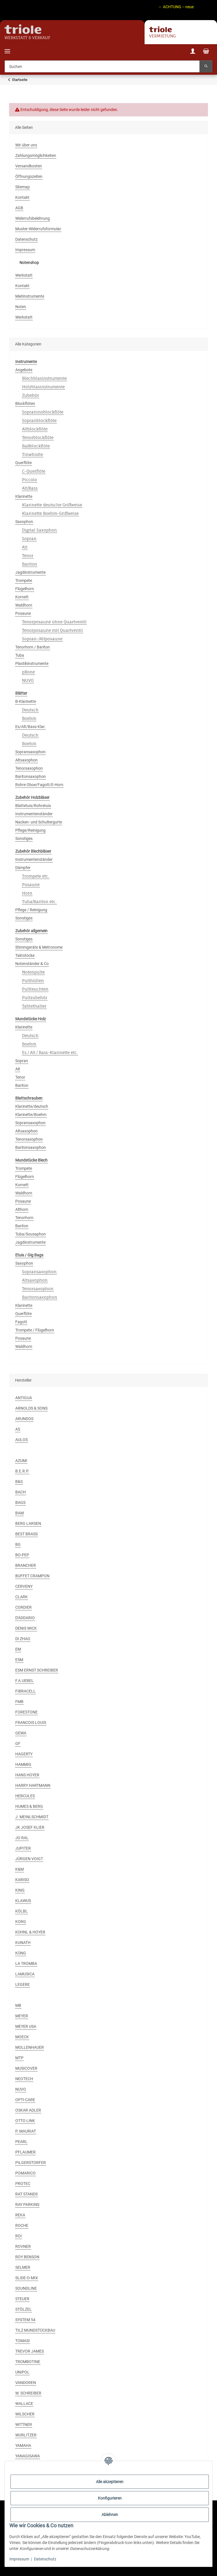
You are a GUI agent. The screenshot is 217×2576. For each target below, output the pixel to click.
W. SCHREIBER (28, 2393)
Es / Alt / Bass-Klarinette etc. (50, 1052)
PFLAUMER (25, 2152)
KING (20, 1890)
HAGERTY (24, 1754)
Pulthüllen (33, 980)
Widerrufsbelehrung (32, 218)
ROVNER (23, 2246)
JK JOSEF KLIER (29, 1827)
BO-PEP (22, 1555)
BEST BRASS (26, 1534)
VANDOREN (25, 2382)
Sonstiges (24, 838)
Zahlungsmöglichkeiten (35, 155)
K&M (19, 1869)
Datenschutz (45, 2559)
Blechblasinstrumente (44, 378)
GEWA (20, 1733)
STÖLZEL (23, 2309)
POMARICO (25, 2173)
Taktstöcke (25, 955)
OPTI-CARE (25, 2099)
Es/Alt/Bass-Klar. (30, 726)
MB (18, 2005)
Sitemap (22, 187)
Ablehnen (110, 2514)
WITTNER (23, 2424)
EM (18, 1649)
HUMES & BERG (29, 1806)
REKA (20, 2215)
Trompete (23, 580)
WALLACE (24, 2403)
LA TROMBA (26, 1963)
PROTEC (22, 2183)
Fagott (21, 1322)
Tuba (19, 655)
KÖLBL (21, 1911)
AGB (19, 208)
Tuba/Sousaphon (30, 1234)
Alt (24, 547)
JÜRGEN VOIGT (29, 1858)
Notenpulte (33, 972)
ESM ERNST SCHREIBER (36, 1670)
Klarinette (23, 496)
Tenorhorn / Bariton (32, 647)
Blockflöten (25, 403)
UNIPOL (22, 2372)
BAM (19, 1513)
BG (18, 1544)
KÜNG (20, 1953)
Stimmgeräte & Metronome (39, 947)
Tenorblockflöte (37, 437)
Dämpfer (23, 867)
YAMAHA (23, 2445)
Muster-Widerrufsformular (38, 229)
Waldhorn (23, 605)
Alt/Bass (30, 488)
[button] (192, 52)
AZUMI (21, 1460)
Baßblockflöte (36, 445)
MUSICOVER (26, 2068)
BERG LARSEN (28, 1523)
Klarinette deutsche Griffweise (52, 504)
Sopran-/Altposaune (42, 638)
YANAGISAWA (27, 2456)
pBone (28, 671)
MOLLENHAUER (29, 2047)
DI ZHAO (22, 1638)
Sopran (29, 538)
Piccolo (29, 479)
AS (17, 1429)
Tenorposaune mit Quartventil (52, 630)
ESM (19, 1659)
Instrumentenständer (34, 814)
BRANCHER (25, 1565)
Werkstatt (24, 275)
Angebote (23, 370)
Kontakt (22, 197)
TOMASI (22, 2340)
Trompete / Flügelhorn (34, 1330)
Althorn (21, 1209)
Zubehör (30, 395)
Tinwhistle (32, 454)
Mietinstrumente (29, 296)
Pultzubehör (34, 997)
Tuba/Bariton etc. (39, 901)
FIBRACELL (25, 1691)
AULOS (21, 1439)
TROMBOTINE (27, 2361)
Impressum (19, 2559)
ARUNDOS (24, 1418)
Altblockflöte (35, 428)
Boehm (29, 718)
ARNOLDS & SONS (31, 1408)
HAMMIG (23, 1764)
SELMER (22, 2267)
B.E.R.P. (22, 1471)
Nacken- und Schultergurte (38, 822)
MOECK (22, 2037)
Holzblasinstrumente (43, 386)
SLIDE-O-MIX (26, 2278)
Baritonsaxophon (30, 776)
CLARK (21, 1597)
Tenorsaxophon (29, 768)
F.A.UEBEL (24, 1680)
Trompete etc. (35, 876)
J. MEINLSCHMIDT (31, 1817)
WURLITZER (25, 2435)
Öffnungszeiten (28, 176)
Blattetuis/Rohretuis (33, 805)
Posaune (23, 613)
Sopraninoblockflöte (42, 411)
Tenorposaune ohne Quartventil (54, 621)
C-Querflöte (33, 471)
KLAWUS (23, 1900)
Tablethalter (34, 1006)
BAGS (20, 1502)
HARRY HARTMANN (32, 1785)
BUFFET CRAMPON (32, 1576)
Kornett (22, 597)
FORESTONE (26, 1712)
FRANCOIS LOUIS (30, 1722)
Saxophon (24, 521)
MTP (19, 2058)
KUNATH (23, 1942)
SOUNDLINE (26, 2288)
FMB (19, 1701)
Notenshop (29, 262)
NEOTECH (24, 2078)
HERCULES (25, 1796)
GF (17, 1743)
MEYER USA (25, 2026)
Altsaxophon (26, 760)
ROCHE (21, 2225)
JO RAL (22, 1838)
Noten (20, 306)
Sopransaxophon (30, 752)
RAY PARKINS (27, 2204)
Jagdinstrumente (30, 572)
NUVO (28, 680)
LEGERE (22, 1984)
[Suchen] (102, 66)
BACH (20, 1492)
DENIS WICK (26, 1628)
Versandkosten (28, 166)
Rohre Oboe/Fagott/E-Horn (39, 784)
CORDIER (23, 1607)
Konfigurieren (110, 2498)
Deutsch (30, 709)
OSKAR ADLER (28, 2110)
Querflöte (23, 462)
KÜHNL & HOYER (30, 1932)
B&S (19, 1481)
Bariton (29, 564)
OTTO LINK (25, 2120)
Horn (27, 893)
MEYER (21, 2016)
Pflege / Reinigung (31, 910)
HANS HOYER (27, 1775)
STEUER (22, 2299)
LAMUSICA (25, 1974)
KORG (20, 1921)
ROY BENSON (27, 2257)
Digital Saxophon (39, 530)
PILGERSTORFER (30, 2162)
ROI (18, 2236)
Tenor (27, 555)
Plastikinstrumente (31, 663)
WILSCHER (25, 2414)
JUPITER (23, 1848)
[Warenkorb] (205, 52)
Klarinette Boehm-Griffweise (50, 513)
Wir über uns (26, 145)
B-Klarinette (25, 701)
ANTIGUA (23, 1397)
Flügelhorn (24, 588)
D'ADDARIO (25, 1617)
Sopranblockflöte (39, 420)
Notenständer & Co (32, 963)
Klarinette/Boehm (30, 1114)
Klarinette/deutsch (31, 1106)
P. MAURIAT (25, 2131)
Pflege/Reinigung (30, 830)
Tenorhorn (24, 1217)
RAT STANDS (26, 2194)
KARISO (22, 1879)
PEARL (21, 2141)
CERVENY (24, 1586)
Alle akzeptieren (109, 2481)
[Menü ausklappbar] (7, 47)
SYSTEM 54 (25, 2319)
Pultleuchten (35, 989)
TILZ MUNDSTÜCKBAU (35, 2330)
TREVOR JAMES (29, 2351)
